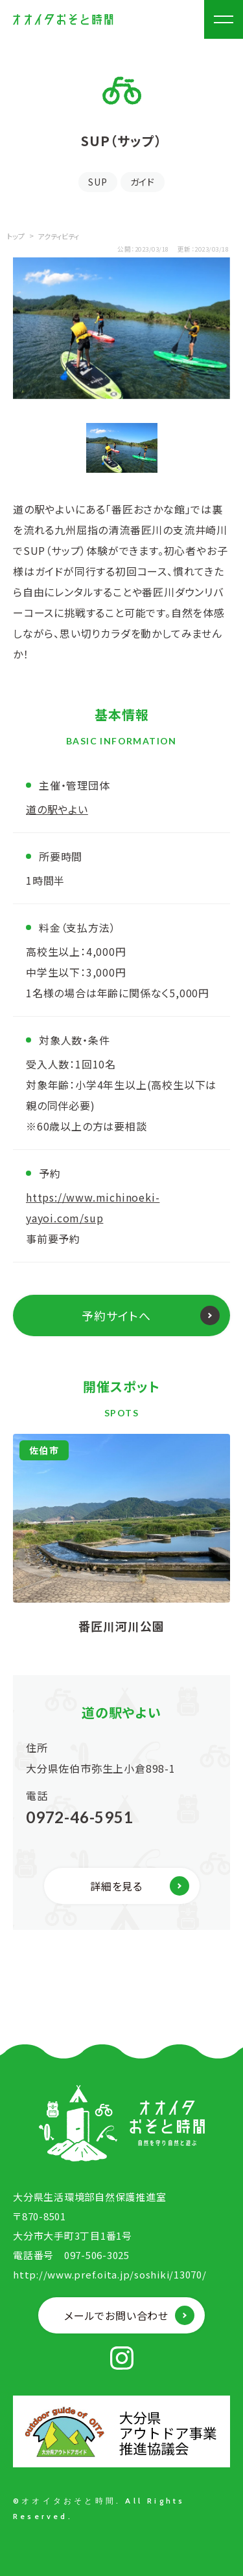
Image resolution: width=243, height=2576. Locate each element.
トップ (16, 236)
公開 (124, 249)
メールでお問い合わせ (116, 2315)
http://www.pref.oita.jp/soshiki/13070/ (110, 2274)
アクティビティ (58, 236)
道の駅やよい (57, 809)
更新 (184, 249)
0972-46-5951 (79, 1817)
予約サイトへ (116, 1315)
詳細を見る (116, 1886)
